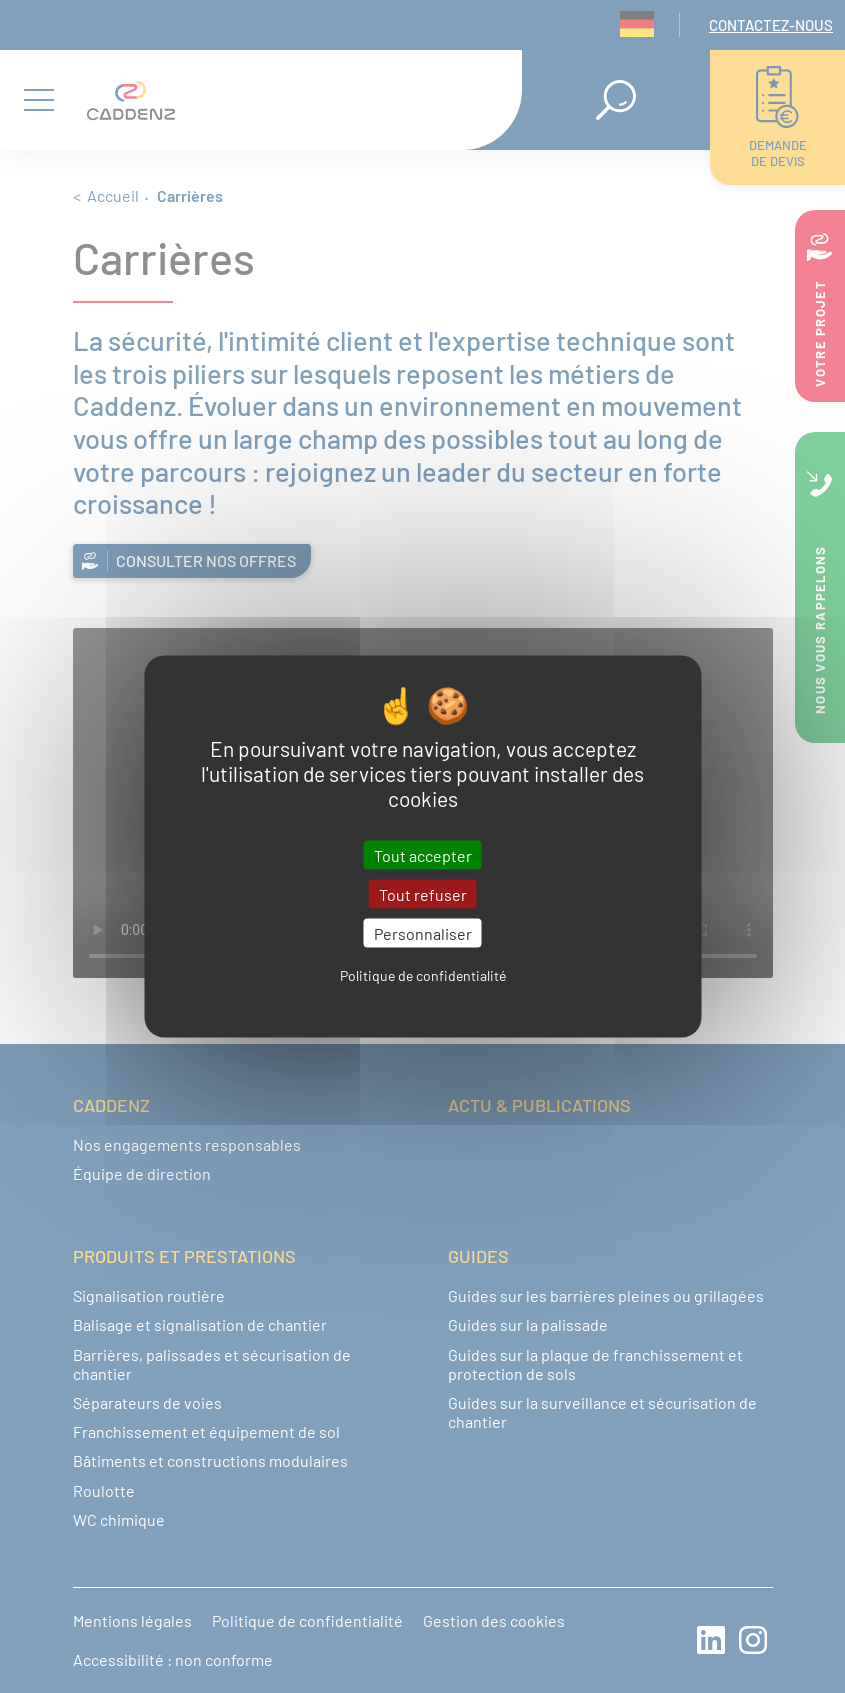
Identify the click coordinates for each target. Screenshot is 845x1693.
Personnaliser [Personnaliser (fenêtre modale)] (423, 932)
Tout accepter (423, 854)
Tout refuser (423, 893)
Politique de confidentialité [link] (423, 975)
